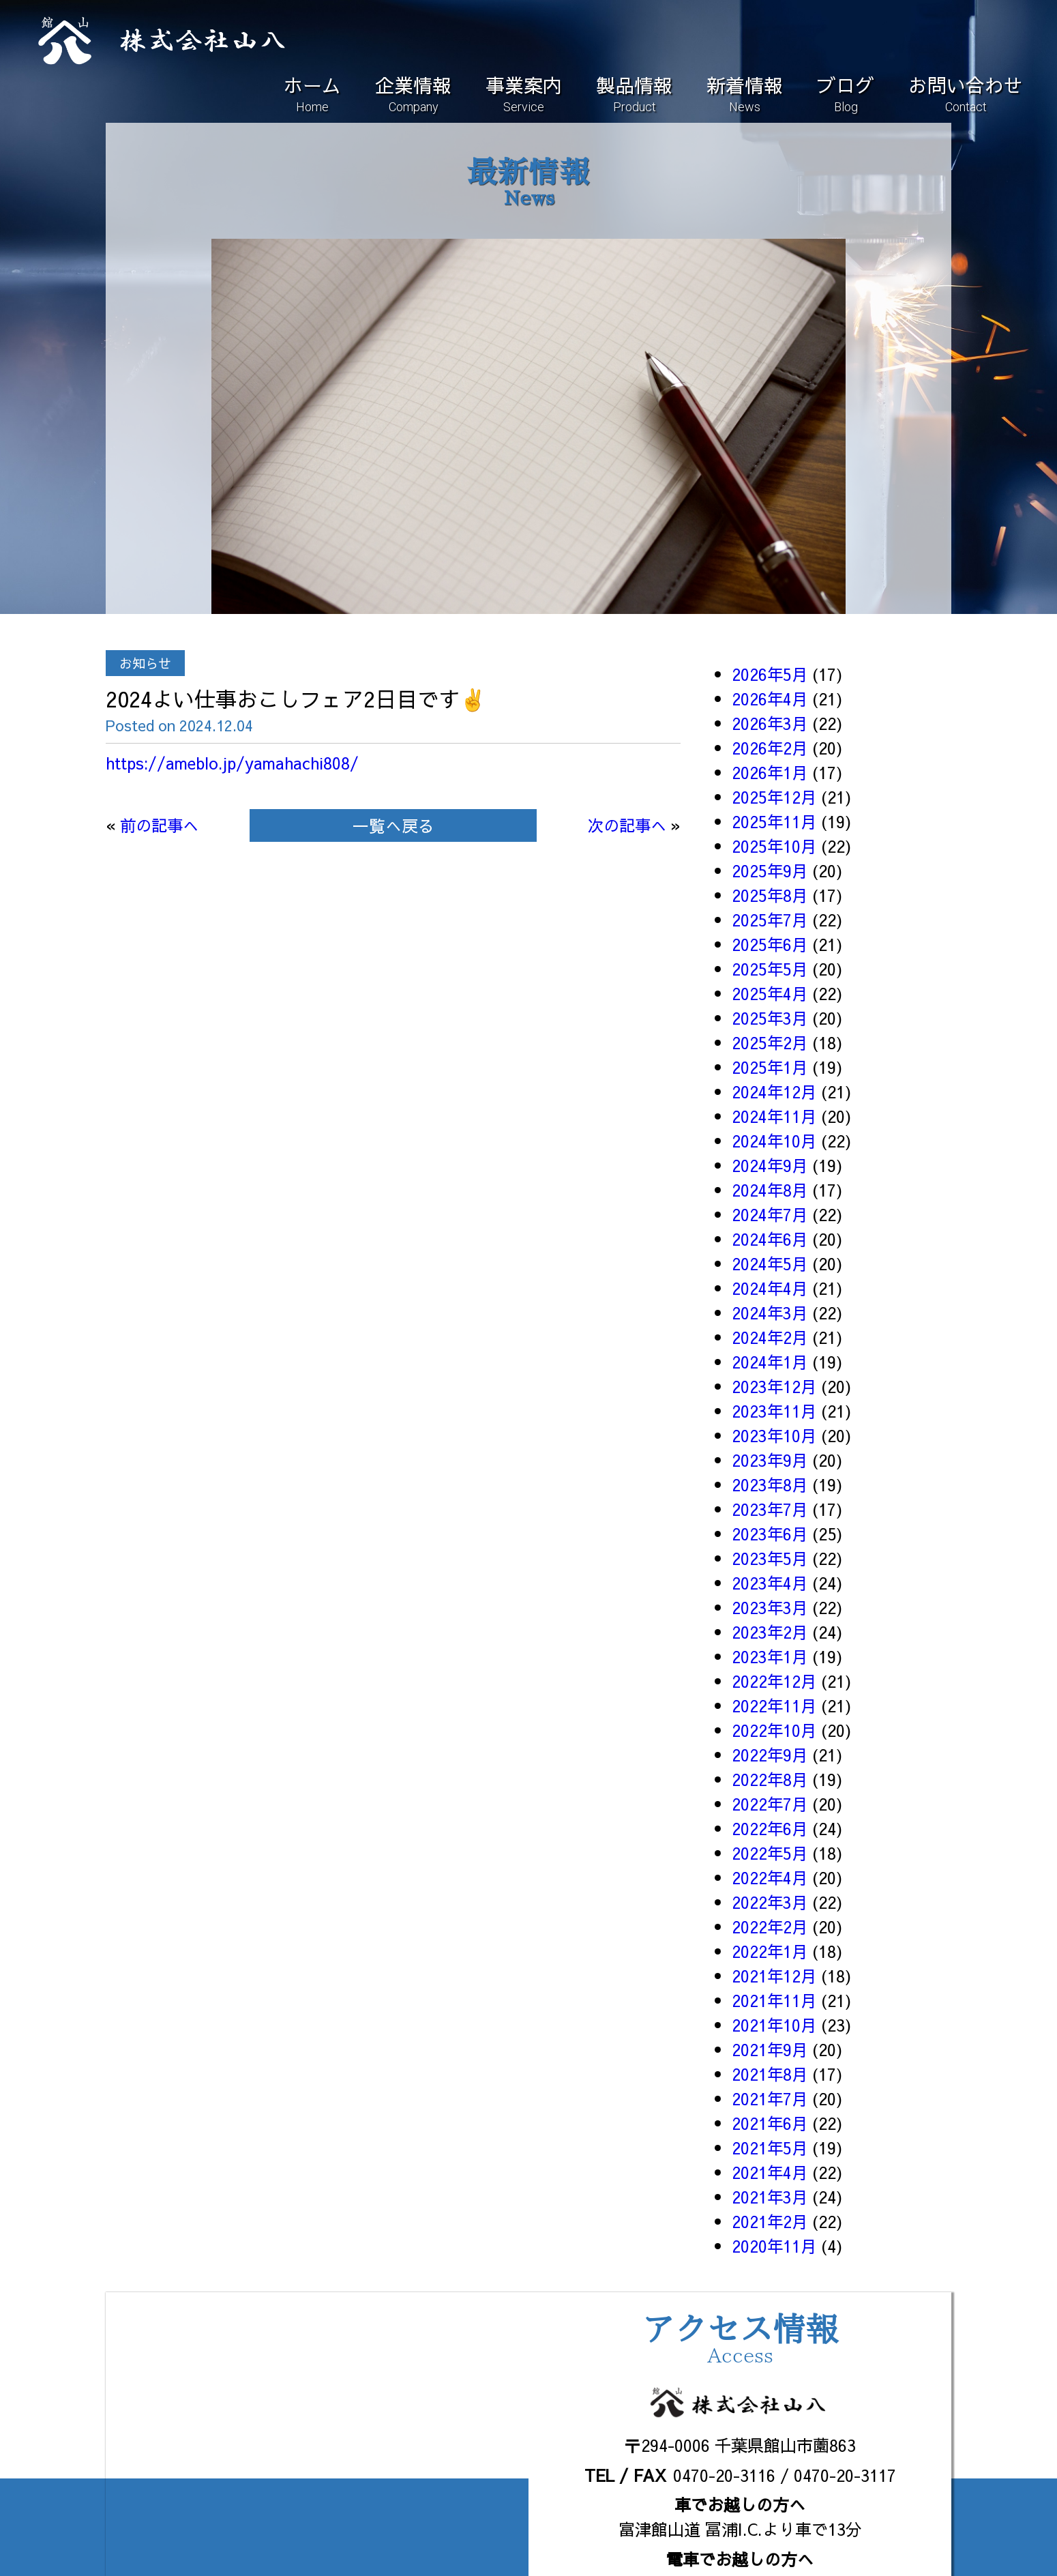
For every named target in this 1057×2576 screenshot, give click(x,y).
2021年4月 (770, 2172)
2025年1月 (770, 1067)
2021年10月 (775, 2024)
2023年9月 (770, 1460)
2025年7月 (770, 919)
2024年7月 (770, 1214)
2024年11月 (775, 1116)
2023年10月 (775, 1435)
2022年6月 (770, 1828)
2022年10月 (775, 1730)
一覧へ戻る (393, 825)
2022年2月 (770, 1926)
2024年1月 (770, 1361)
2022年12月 (775, 1681)
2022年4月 (770, 1877)
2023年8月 (770, 1484)
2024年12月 (775, 1091)
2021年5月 (770, 2147)
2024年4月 (770, 1288)
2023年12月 (775, 1386)
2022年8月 (770, 1779)
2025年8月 (770, 895)
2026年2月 (770, 747)
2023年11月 (775, 1410)
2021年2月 (770, 2221)
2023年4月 (770, 1582)
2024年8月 (770, 1189)
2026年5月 (770, 674)
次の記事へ (625, 824)
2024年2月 (770, 1337)
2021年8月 (770, 2073)
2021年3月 (770, 2196)
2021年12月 (775, 1975)
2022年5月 (770, 1852)
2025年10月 (775, 846)
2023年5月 (770, 1558)
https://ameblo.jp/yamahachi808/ (236, 762)
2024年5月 (770, 1263)
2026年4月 (770, 698)
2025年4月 (770, 993)
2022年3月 (770, 1902)
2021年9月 (770, 2049)
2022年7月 (770, 1803)
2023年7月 (770, 1509)
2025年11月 (775, 821)
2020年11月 (775, 2245)
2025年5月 (770, 968)
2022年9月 (770, 1754)
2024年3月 (770, 1312)
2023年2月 (770, 1631)
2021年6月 (770, 2123)
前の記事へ (161, 824)
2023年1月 (770, 1656)
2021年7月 (770, 2098)
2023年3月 (770, 1607)
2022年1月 (770, 1951)
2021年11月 (775, 2000)
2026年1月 (770, 772)
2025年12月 (775, 796)
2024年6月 (770, 1238)
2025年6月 (770, 944)
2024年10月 (775, 1140)
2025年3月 (770, 1017)
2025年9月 (770, 870)
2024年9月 (770, 1165)
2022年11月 (775, 1705)
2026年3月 (770, 723)
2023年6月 (770, 1533)
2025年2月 (770, 1042)
